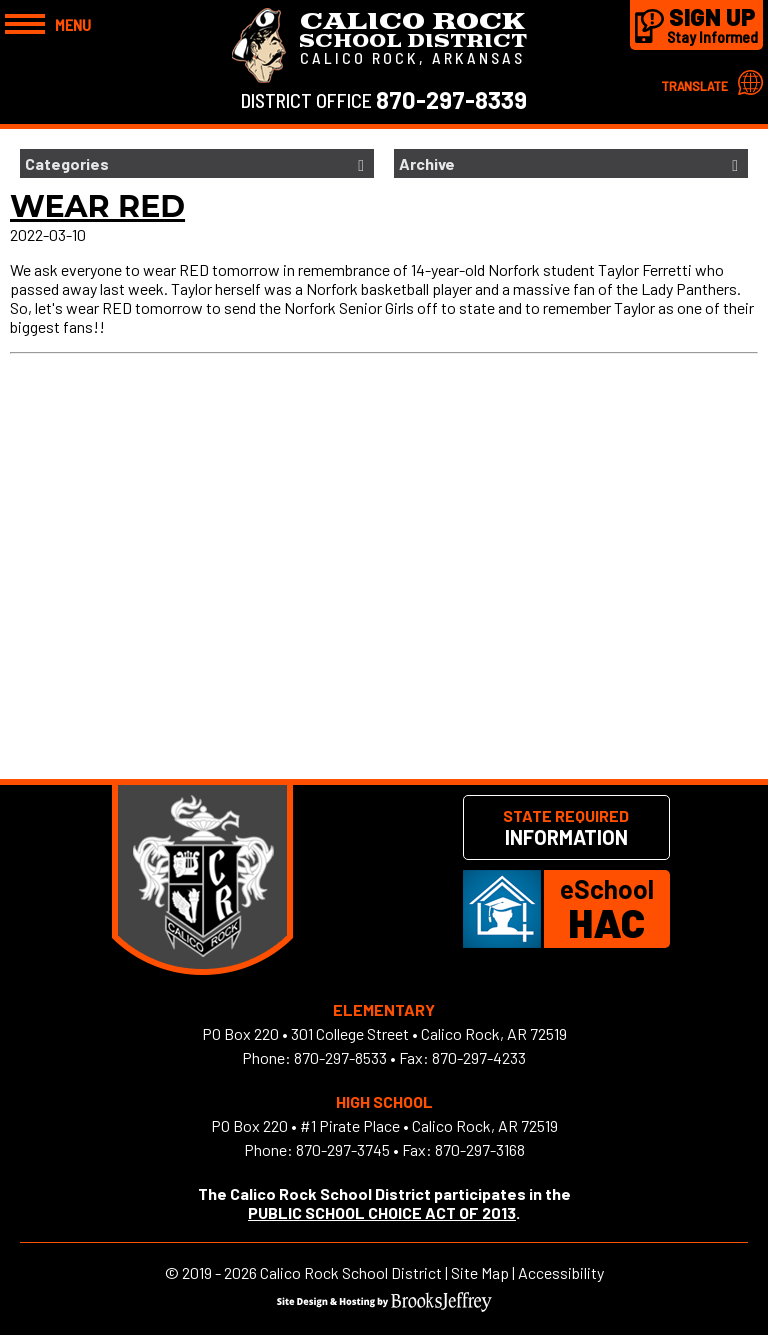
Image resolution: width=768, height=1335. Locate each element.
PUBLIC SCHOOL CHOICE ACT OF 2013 (382, 1212)
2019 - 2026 (219, 1272)
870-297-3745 (343, 1149)
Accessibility (561, 1272)
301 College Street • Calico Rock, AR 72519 (429, 1033)
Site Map (480, 1272)
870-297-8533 (340, 1057)
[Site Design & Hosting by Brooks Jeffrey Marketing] (384, 1305)
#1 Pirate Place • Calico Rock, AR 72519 (429, 1125)
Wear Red (97, 206)
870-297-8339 (451, 99)
